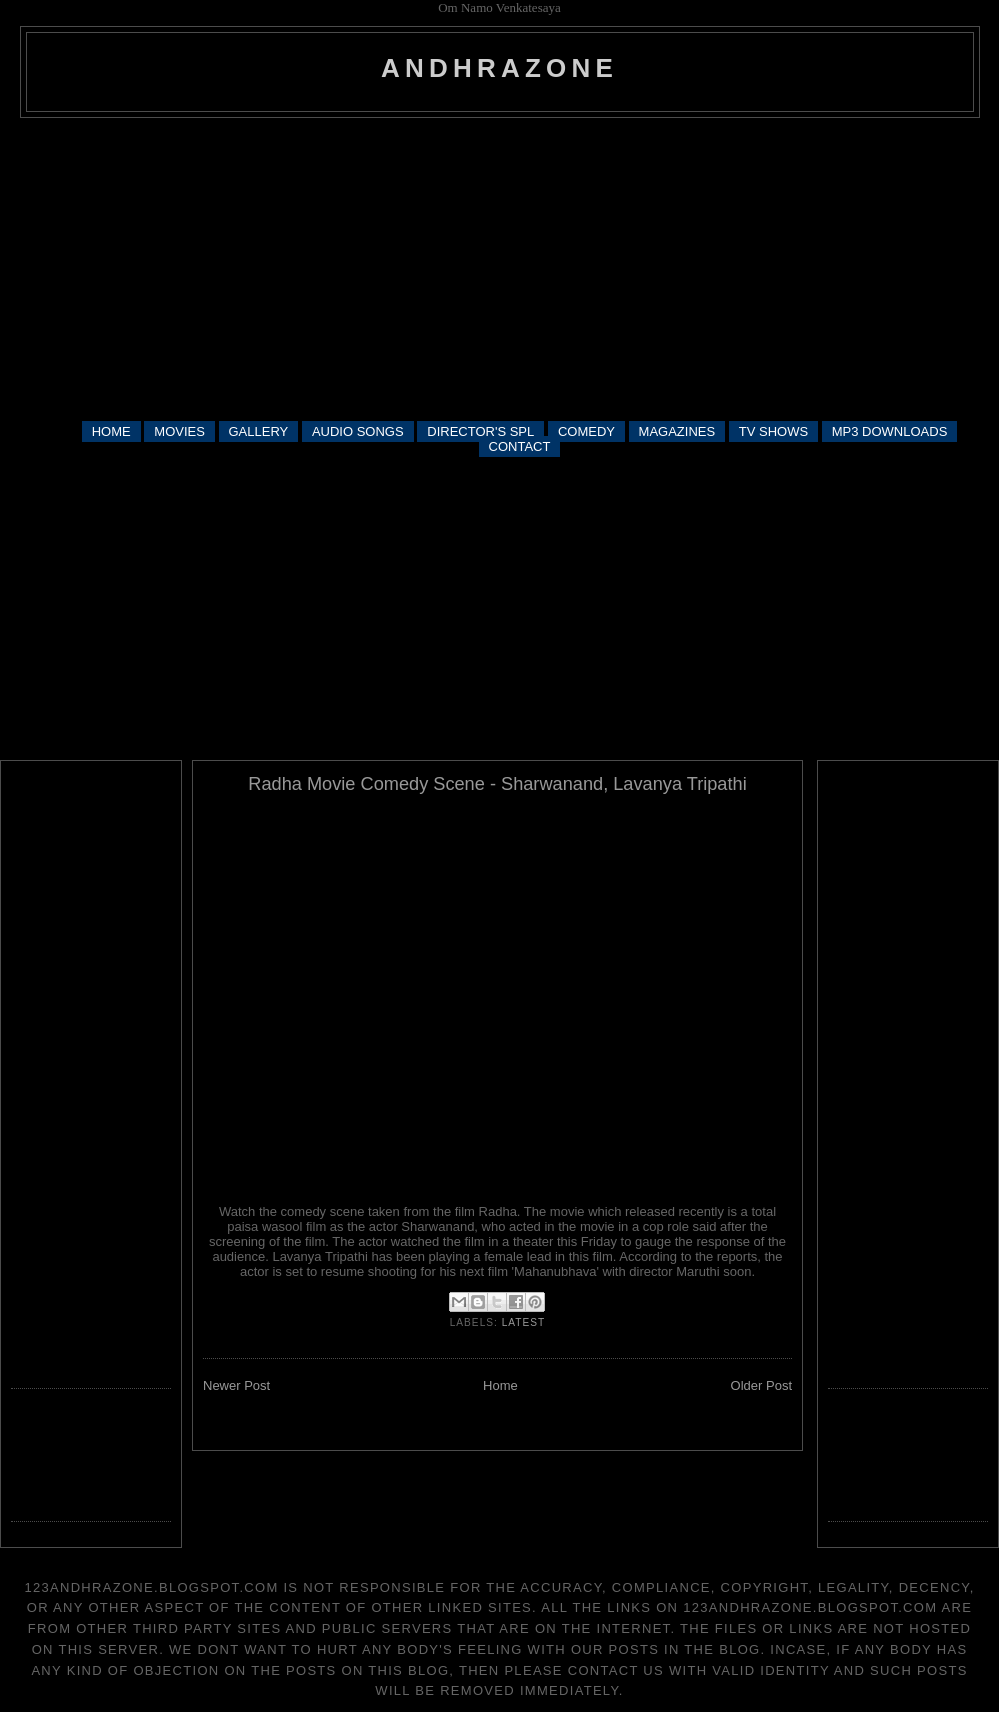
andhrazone (499, 68)
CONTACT (520, 446)
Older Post (761, 1385)
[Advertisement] (500, 268)
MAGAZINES (677, 431)
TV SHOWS (773, 431)
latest (524, 1322)
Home (500, 1385)
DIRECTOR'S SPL (480, 431)
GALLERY (259, 431)
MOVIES (179, 431)
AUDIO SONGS (358, 431)
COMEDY (586, 431)
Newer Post (236, 1385)
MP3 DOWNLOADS (890, 431)
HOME (111, 431)
